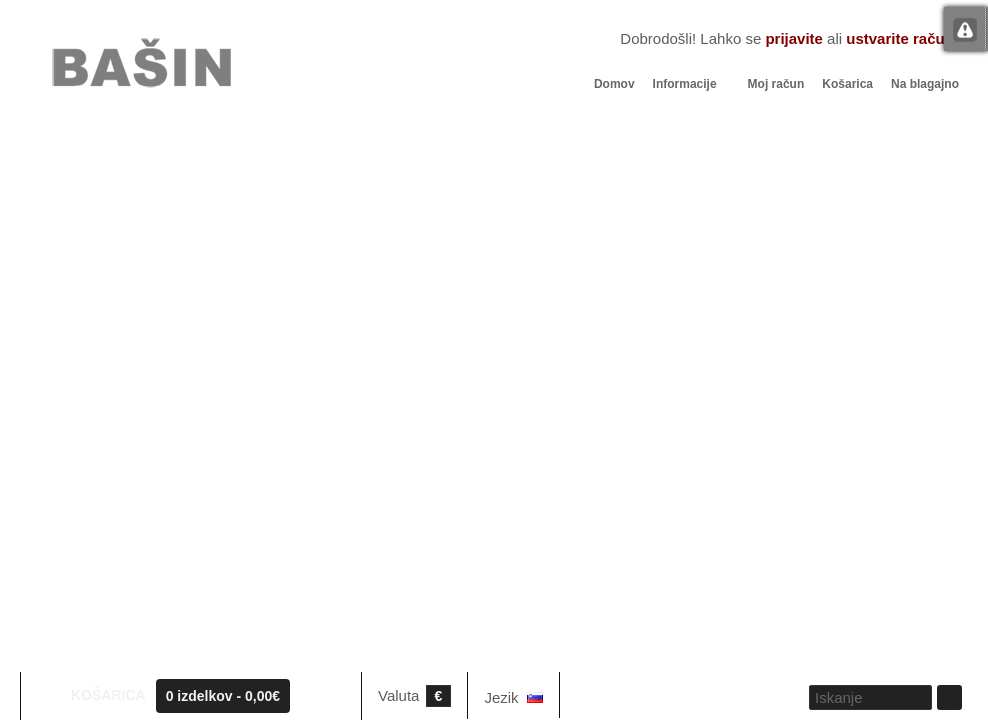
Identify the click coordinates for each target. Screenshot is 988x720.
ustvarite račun (900, 38)
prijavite (794, 38)
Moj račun (776, 84)
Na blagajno (925, 84)
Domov (614, 84)
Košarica (847, 84)
